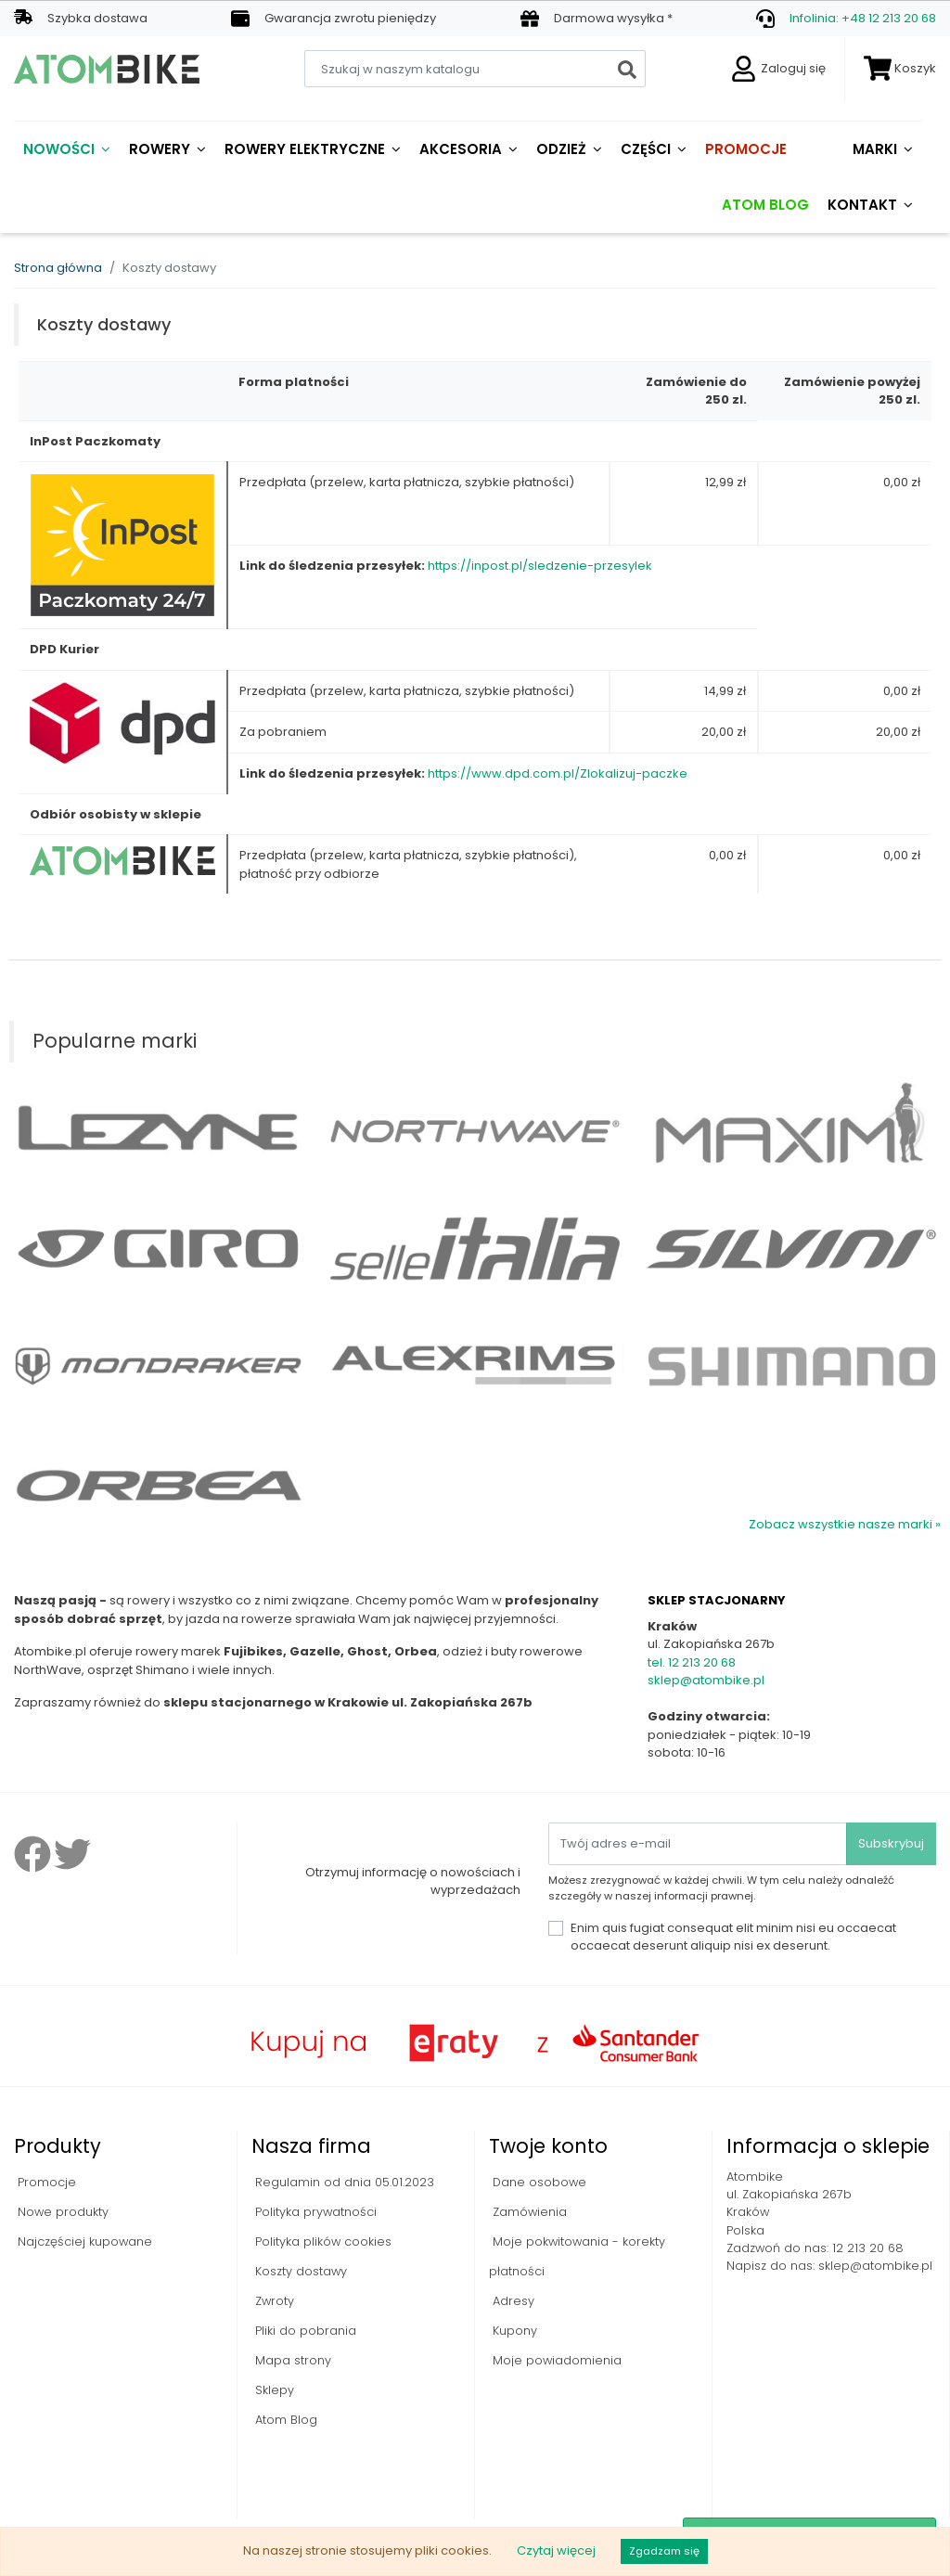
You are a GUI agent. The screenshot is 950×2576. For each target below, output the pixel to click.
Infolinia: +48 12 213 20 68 (863, 18)
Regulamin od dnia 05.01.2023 (342, 2182)
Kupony (513, 2330)
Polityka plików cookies (321, 2241)
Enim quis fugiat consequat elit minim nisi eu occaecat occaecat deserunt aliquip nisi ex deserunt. (733, 1937)
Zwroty (272, 2301)
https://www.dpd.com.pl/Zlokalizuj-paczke (557, 773)
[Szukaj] (475, 68)
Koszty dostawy (299, 2271)
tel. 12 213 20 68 (692, 1662)
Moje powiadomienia (555, 2360)
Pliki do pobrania (303, 2330)
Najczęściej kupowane (83, 2241)
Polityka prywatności (314, 2212)
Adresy (511, 2301)
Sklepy (272, 2390)
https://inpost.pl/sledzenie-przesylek (540, 565)
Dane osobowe (537, 2182)
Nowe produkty (61, 2212)
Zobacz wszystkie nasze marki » (845, 1524)
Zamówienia (528, 2212)
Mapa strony (291, 2360)
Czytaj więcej (556, 2550)
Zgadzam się (664, 2551)
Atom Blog (284, 2420)
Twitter (72, 1854)
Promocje (45, 2182)
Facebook (32, 1854)
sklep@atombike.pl (706, 1680)
